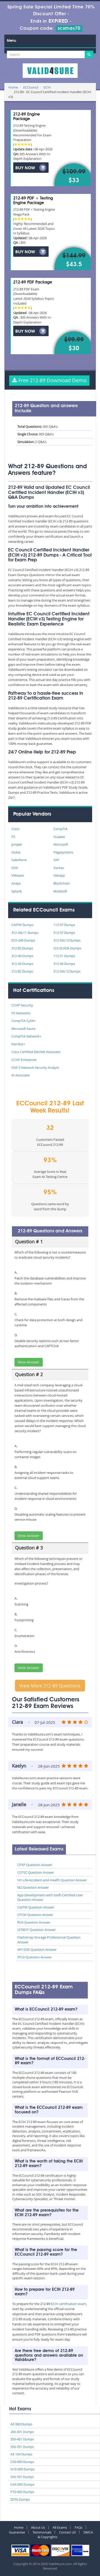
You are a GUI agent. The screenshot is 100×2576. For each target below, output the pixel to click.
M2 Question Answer (33, 1887)
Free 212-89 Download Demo (49, 380)
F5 (13, 836)
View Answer (28, 1362)
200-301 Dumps (22, 2431)
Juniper (16, 844)
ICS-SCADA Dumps (67, 948)
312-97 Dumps (64, 932)
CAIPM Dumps (22, 924)
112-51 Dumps (64, 955)
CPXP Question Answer (34, 1864)
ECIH (47, 87)
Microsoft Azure (23, 1028)
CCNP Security (22, 1005)
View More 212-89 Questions (50, 1686)
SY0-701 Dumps (22, 2476)
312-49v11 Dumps (24, 932)
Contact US (67, 2532)
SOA (14, 867)
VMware (17, 875)
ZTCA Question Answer (34, 1957)
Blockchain (61, 883)
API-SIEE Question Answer (36, 1949)
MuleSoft (60, 891)
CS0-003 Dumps (22, 2461)
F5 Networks (21, 1013)
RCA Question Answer (33, 1922)
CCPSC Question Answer (35, 1872)
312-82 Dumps (22, 948)
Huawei (59, 836)
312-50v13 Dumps (66, 940)
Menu (11, 40)
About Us (38, 2527)
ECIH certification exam (68, 2303)
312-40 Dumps (22, 955)
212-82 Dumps (22, 971)
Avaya (16, 883)
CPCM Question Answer (35, 1914)
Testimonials (42, 2532)
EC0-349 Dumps (23, 940)
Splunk (16, 891)
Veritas (58, 867)
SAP (56, 860)
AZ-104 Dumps (21, 2454)
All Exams (60, 2527)
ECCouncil (30, 87)
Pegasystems (63, 852)
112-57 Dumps (64, 924)
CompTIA (60, 829)
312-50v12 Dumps (66, 971)
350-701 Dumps (22, 2446)
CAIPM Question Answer (35, 1907)
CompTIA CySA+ (23, 1020)
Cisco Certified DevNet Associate (35, 1051)
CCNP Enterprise (23, 1059)
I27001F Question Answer (36, 1929)
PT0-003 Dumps (22, 2491)
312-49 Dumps (22, 963)
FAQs (78, 2527)
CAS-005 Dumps (22, 2484)
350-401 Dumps (22, 2439)
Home (13, 87)
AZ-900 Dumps (21, 2424)
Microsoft (60, 844)
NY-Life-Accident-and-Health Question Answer (52, 1880)
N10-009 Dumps (22, 2469)
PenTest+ (18, 1044)
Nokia (15, 852)
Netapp (59, 875)
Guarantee (17, 2532)
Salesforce (19, 860)
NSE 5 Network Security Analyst (35, 1067)
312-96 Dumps (64, 963)
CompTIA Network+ (26, 1036)
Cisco (15, 829)
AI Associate (20, 1075)
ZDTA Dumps (20, 2499)
